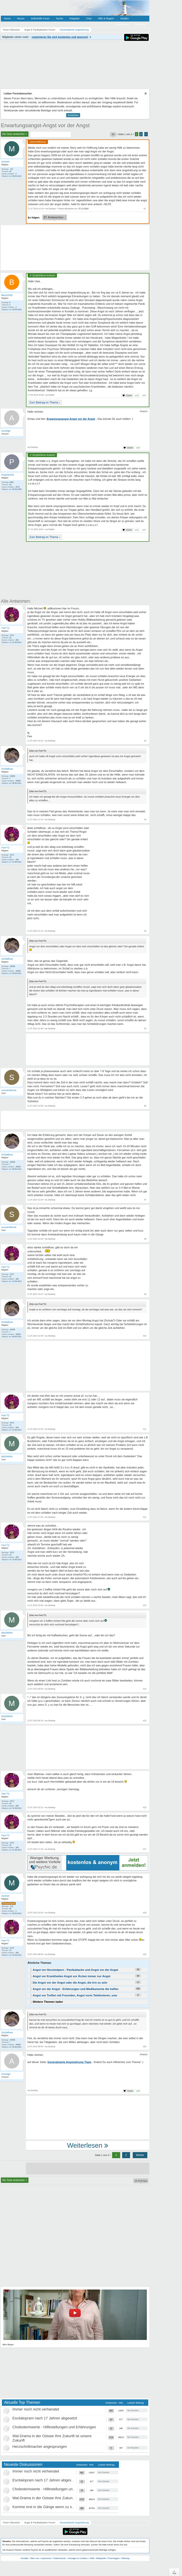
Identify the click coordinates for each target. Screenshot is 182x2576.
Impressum (46, 2558)
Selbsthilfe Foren (40, 18)
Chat (89, 18)
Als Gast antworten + (14, 134)
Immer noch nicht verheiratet (35, 2409)
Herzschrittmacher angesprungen (39, 2446)
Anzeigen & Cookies (77, 2558)
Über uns (34, 2558)
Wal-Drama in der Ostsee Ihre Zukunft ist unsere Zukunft (58, 2498)
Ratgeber (74, 18)
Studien (124, 18)
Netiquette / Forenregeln (107, 2558)
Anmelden (140, 24)
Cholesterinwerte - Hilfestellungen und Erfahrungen (54, 2427)
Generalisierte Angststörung (74, 2522)
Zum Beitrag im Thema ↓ (44, 402)
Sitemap (125, 2558)
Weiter (140, 2155)
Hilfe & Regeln (106, 18)
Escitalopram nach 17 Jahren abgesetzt (44, 2418)
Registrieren (122, 24)
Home (7, 18)
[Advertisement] (61, 1366)
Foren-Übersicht (11, 2522)
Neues (20, 18)
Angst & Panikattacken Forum (39, 2522)
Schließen (73, 115)
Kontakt (24, 2558)
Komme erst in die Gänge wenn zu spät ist (47, 2507)
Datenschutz (60, 2558)
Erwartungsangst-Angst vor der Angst (45, 125)
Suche (59, 18)
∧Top (174, 2572)
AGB (91, 2558)
